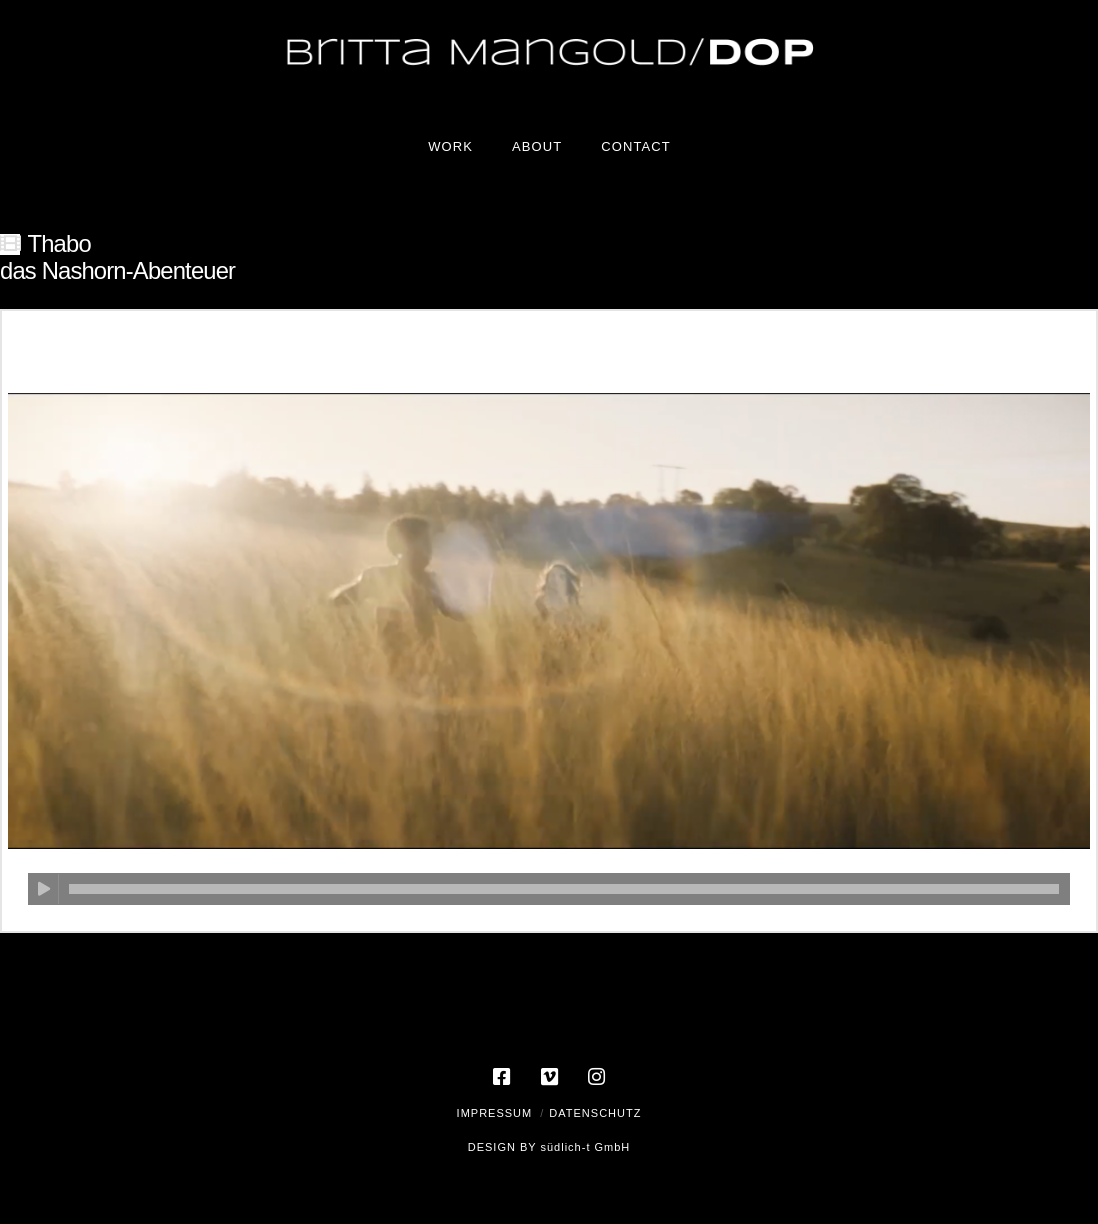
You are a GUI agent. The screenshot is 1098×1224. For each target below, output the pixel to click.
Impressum (495, 1113)
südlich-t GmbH (585, 1147)
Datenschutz (595, 1113)
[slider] (564, 889)
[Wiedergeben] (43, 889)
